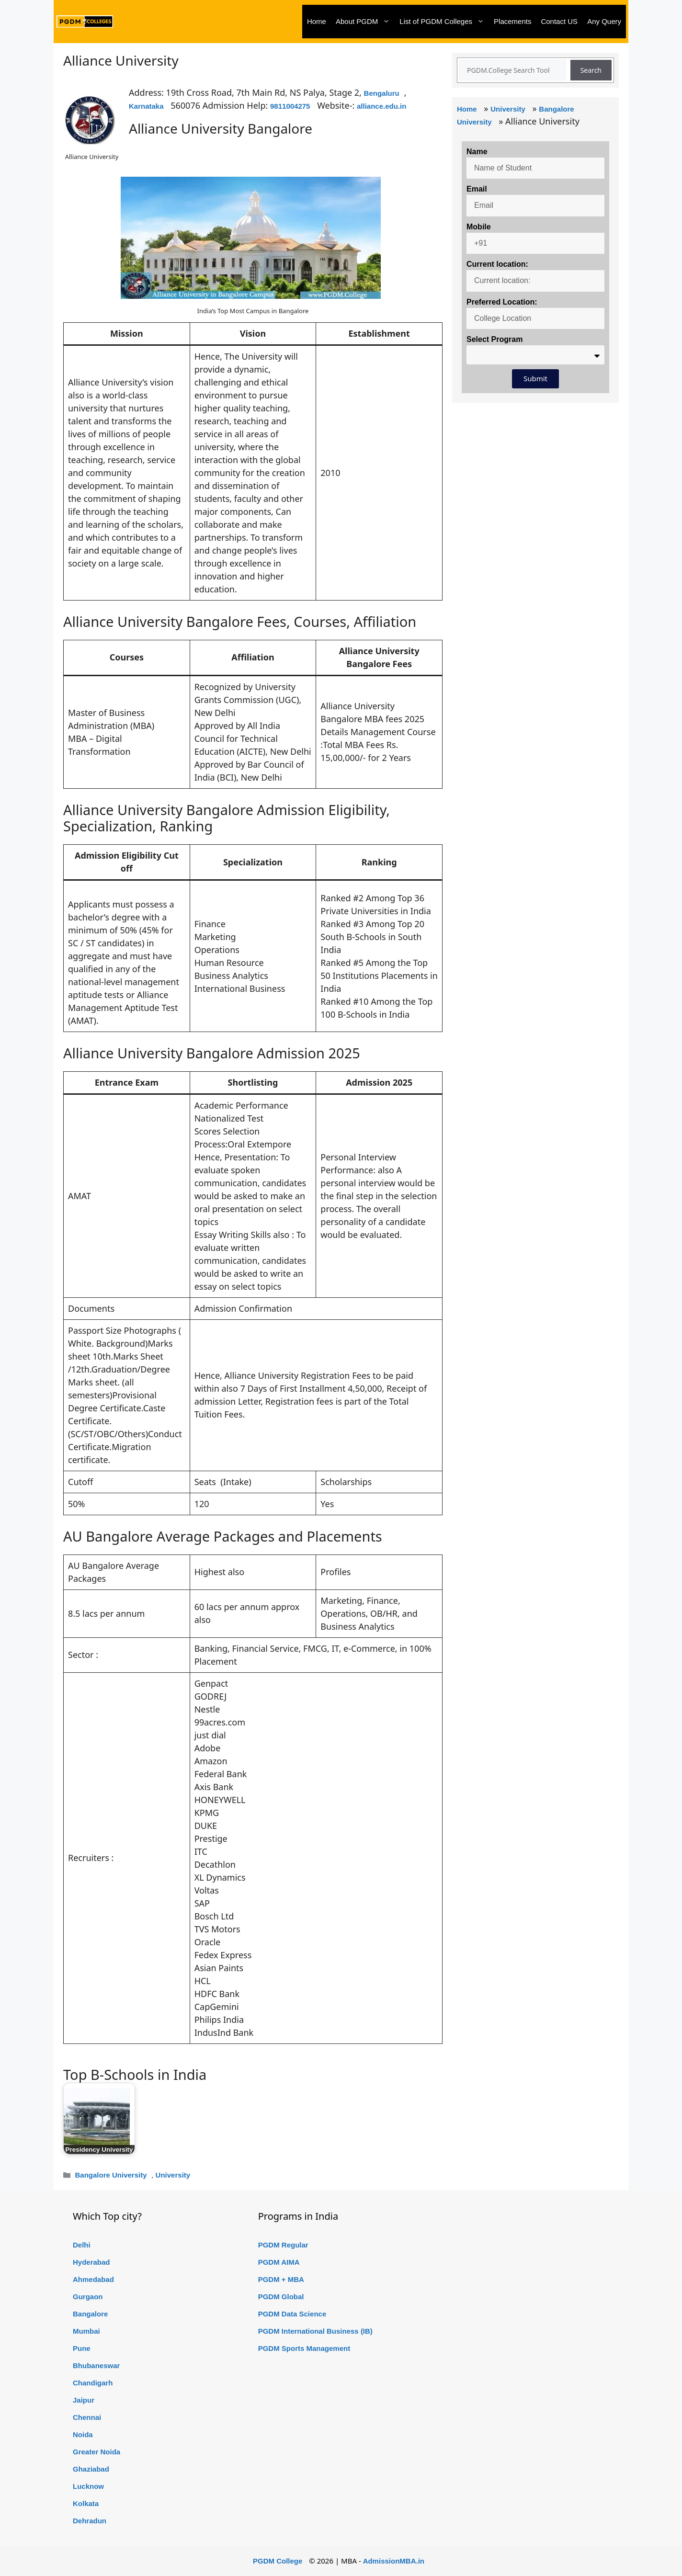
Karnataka (146, 106)
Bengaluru (381, 93)
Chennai (87, 2417)
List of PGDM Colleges (444, 22)
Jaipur (83, 2400)
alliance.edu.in (381, 106)
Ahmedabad (93, 2279)
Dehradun (89, 2521)
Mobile (478, 227)
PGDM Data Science (292, 2314)
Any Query (604, 21)
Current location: (497, 264)
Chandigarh (93, 2383)
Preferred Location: (501, 302)
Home (316, 21)
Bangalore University (111, 2175)
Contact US (559, 21)
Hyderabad (91, 2262)
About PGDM (365, 22)
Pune (82, 2348)
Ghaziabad (91, 2469)
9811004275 (290, 106)
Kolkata (86, 2503)
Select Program (494, 339)
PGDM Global (281, 2296)
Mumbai (86, 2331)
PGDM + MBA (281, 2279)
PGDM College (277, 2561)
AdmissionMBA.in (393, 2561)
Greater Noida (96, 2452)
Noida (83, 2434)
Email (476, 189)
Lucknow (88, 2486)
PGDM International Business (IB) (315, 2331)
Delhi (82, 2245)
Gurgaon (88, 2296)
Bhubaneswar (96, 2365)
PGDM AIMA (279, 2262)
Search (591, 70)
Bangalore (90, 2314)
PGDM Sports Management (304, 2348)
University (173, 2175)
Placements (512, 21)
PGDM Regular (283, 2245)
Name (477, 152)
